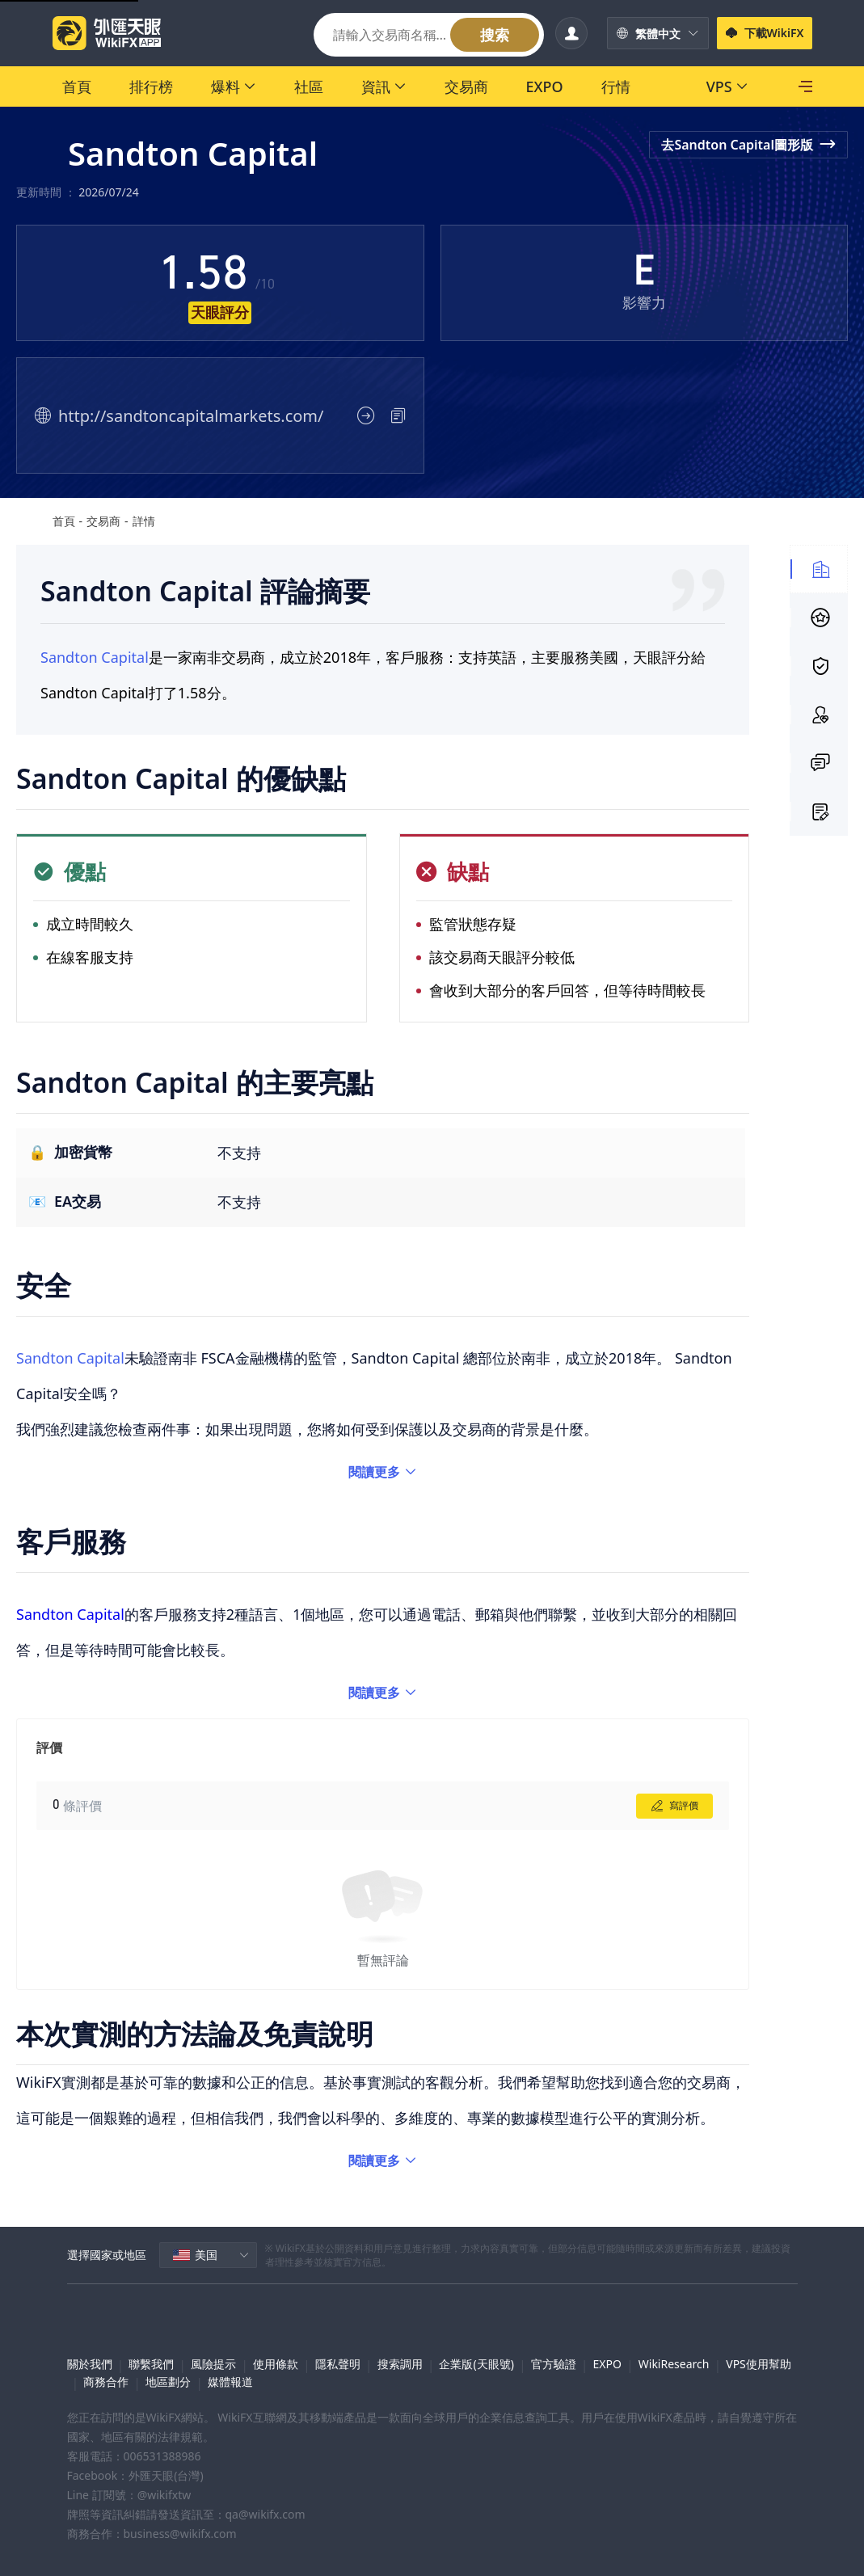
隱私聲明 (337, 2364)
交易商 (103, 521)
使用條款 (275, 2364)
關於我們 (89, 2364)
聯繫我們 (151, 2364)
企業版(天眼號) (476, 2364)
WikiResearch (674, 2364)
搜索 (494, 34)
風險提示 (213, 2364)
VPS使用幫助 (758, 2364)
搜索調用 (400, 2364)
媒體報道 (230, 2381)
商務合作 (106, 2381)
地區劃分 (168, 2381)
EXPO (607, 2364)
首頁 (64, 521)
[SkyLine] (712, 86)
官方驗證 (553, 2364)
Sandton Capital (94, 657)
